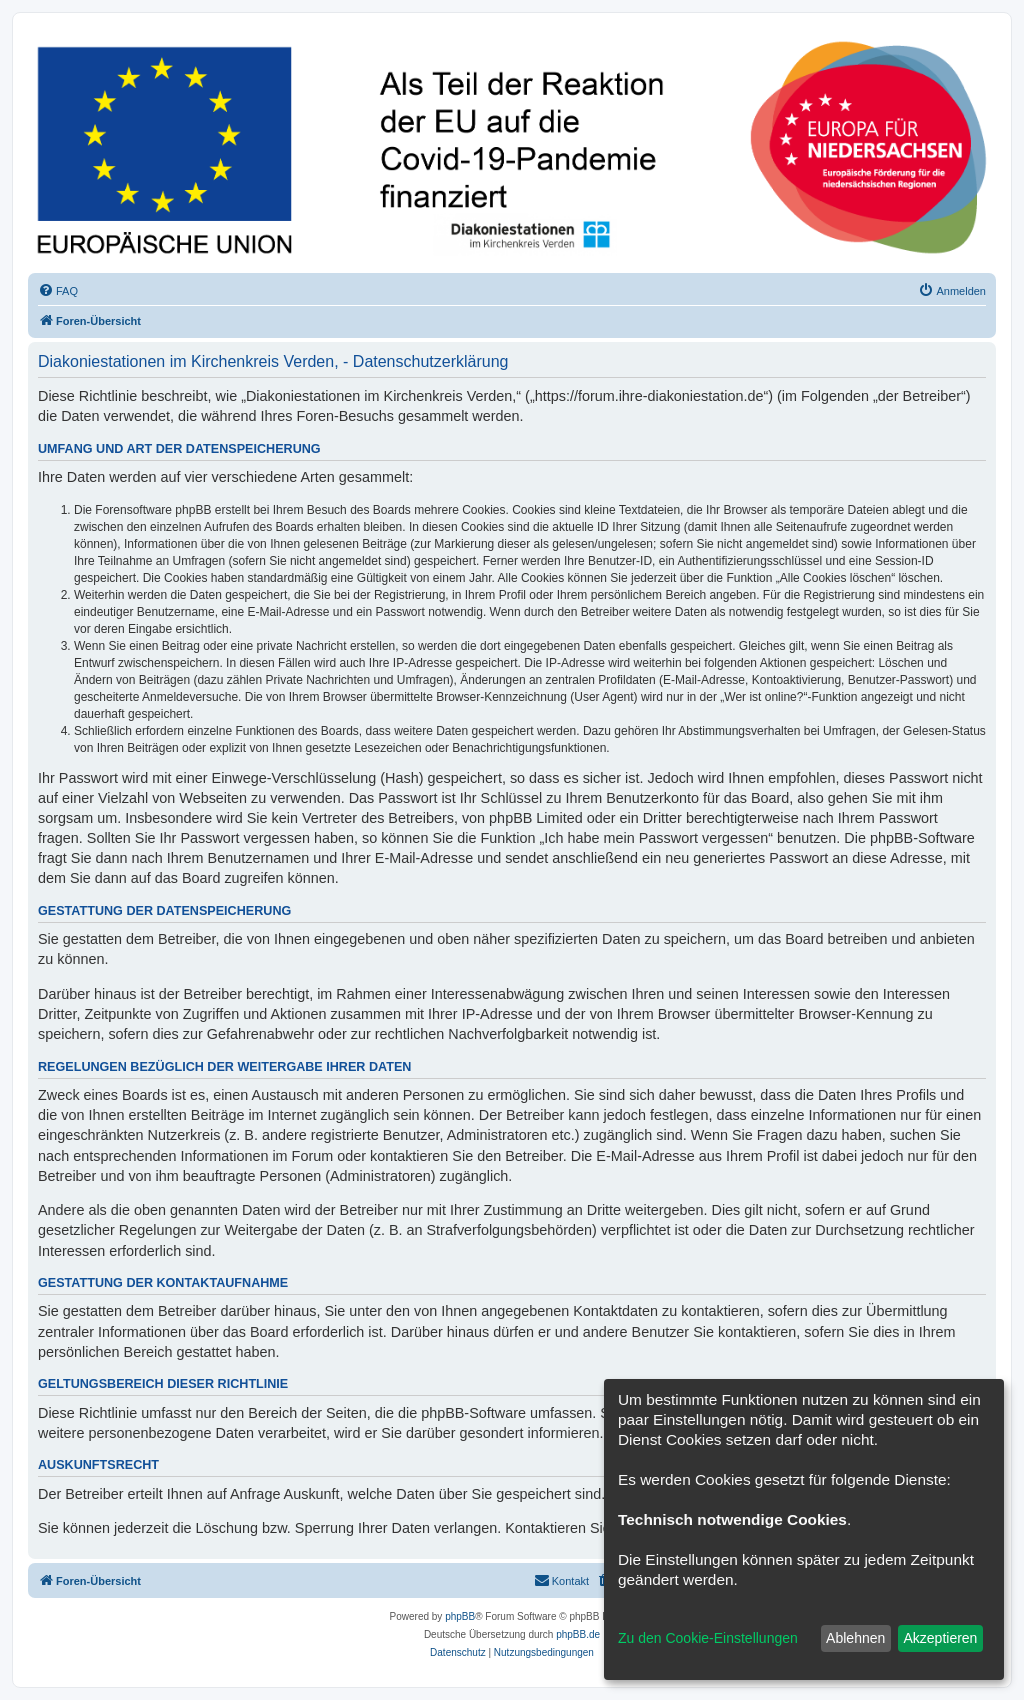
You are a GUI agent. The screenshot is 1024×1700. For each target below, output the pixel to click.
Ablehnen (855, 1638)
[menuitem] (58, 291)
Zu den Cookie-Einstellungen (708, 1638)
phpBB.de (578, 1634)
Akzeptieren (940, 1638)
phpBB (460, 1616)
